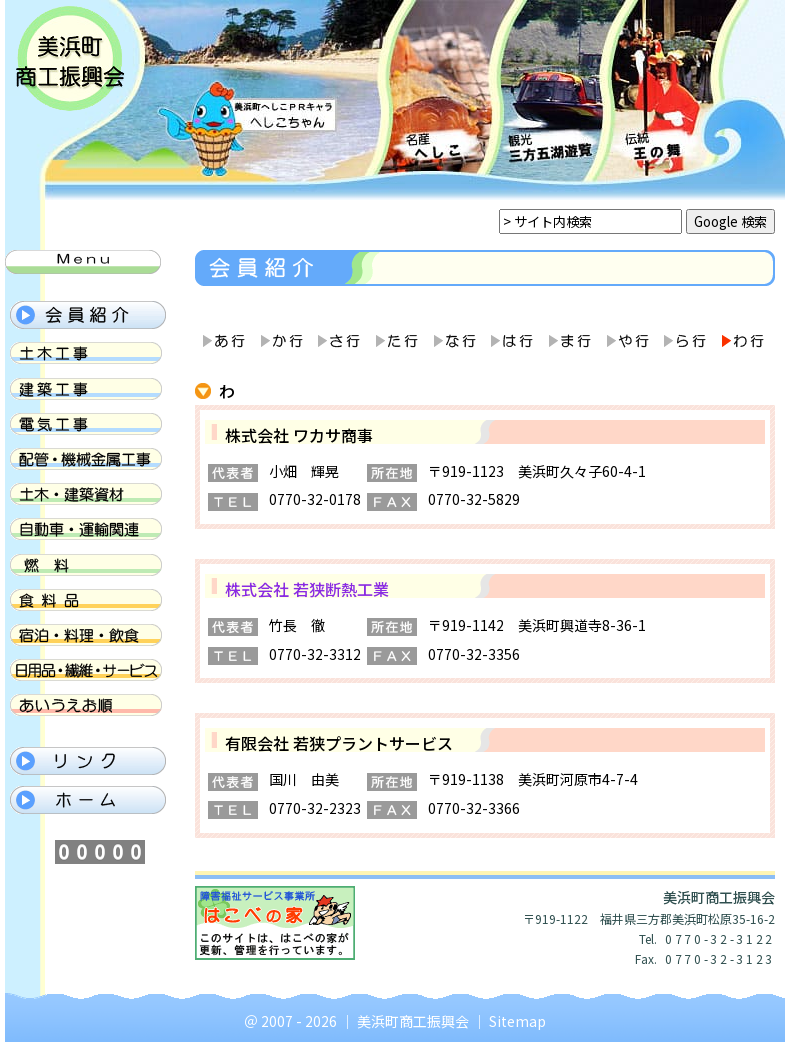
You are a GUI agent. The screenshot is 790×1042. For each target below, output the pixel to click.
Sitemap (517, 1021)
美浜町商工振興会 (413, 1021)
